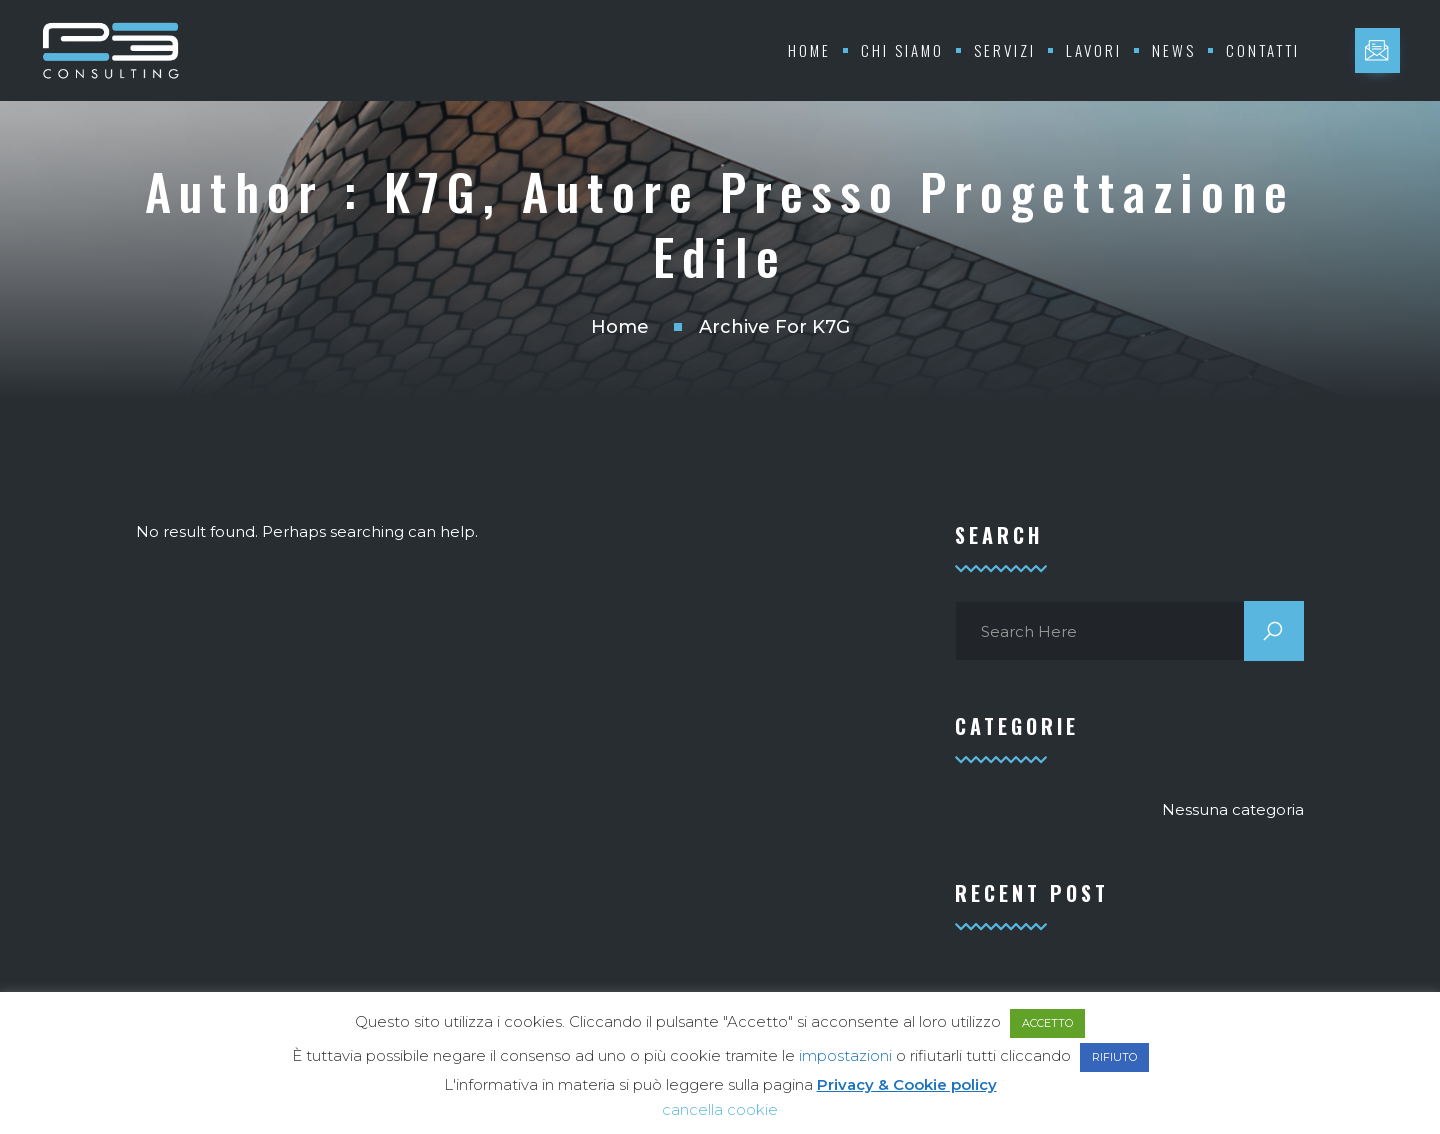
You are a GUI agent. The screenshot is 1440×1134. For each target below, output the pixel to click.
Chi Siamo (902, 50)
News (1174, 50)
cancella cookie (720, 1109)
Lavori (1094, 50)
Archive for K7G (774, 327)
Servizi (1005, 50)
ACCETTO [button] (1047, 1023)
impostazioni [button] (845, 1055)
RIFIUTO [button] (1114, 1057)
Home (809, 50)
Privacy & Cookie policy (907, 1084)
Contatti (1263, 50)
